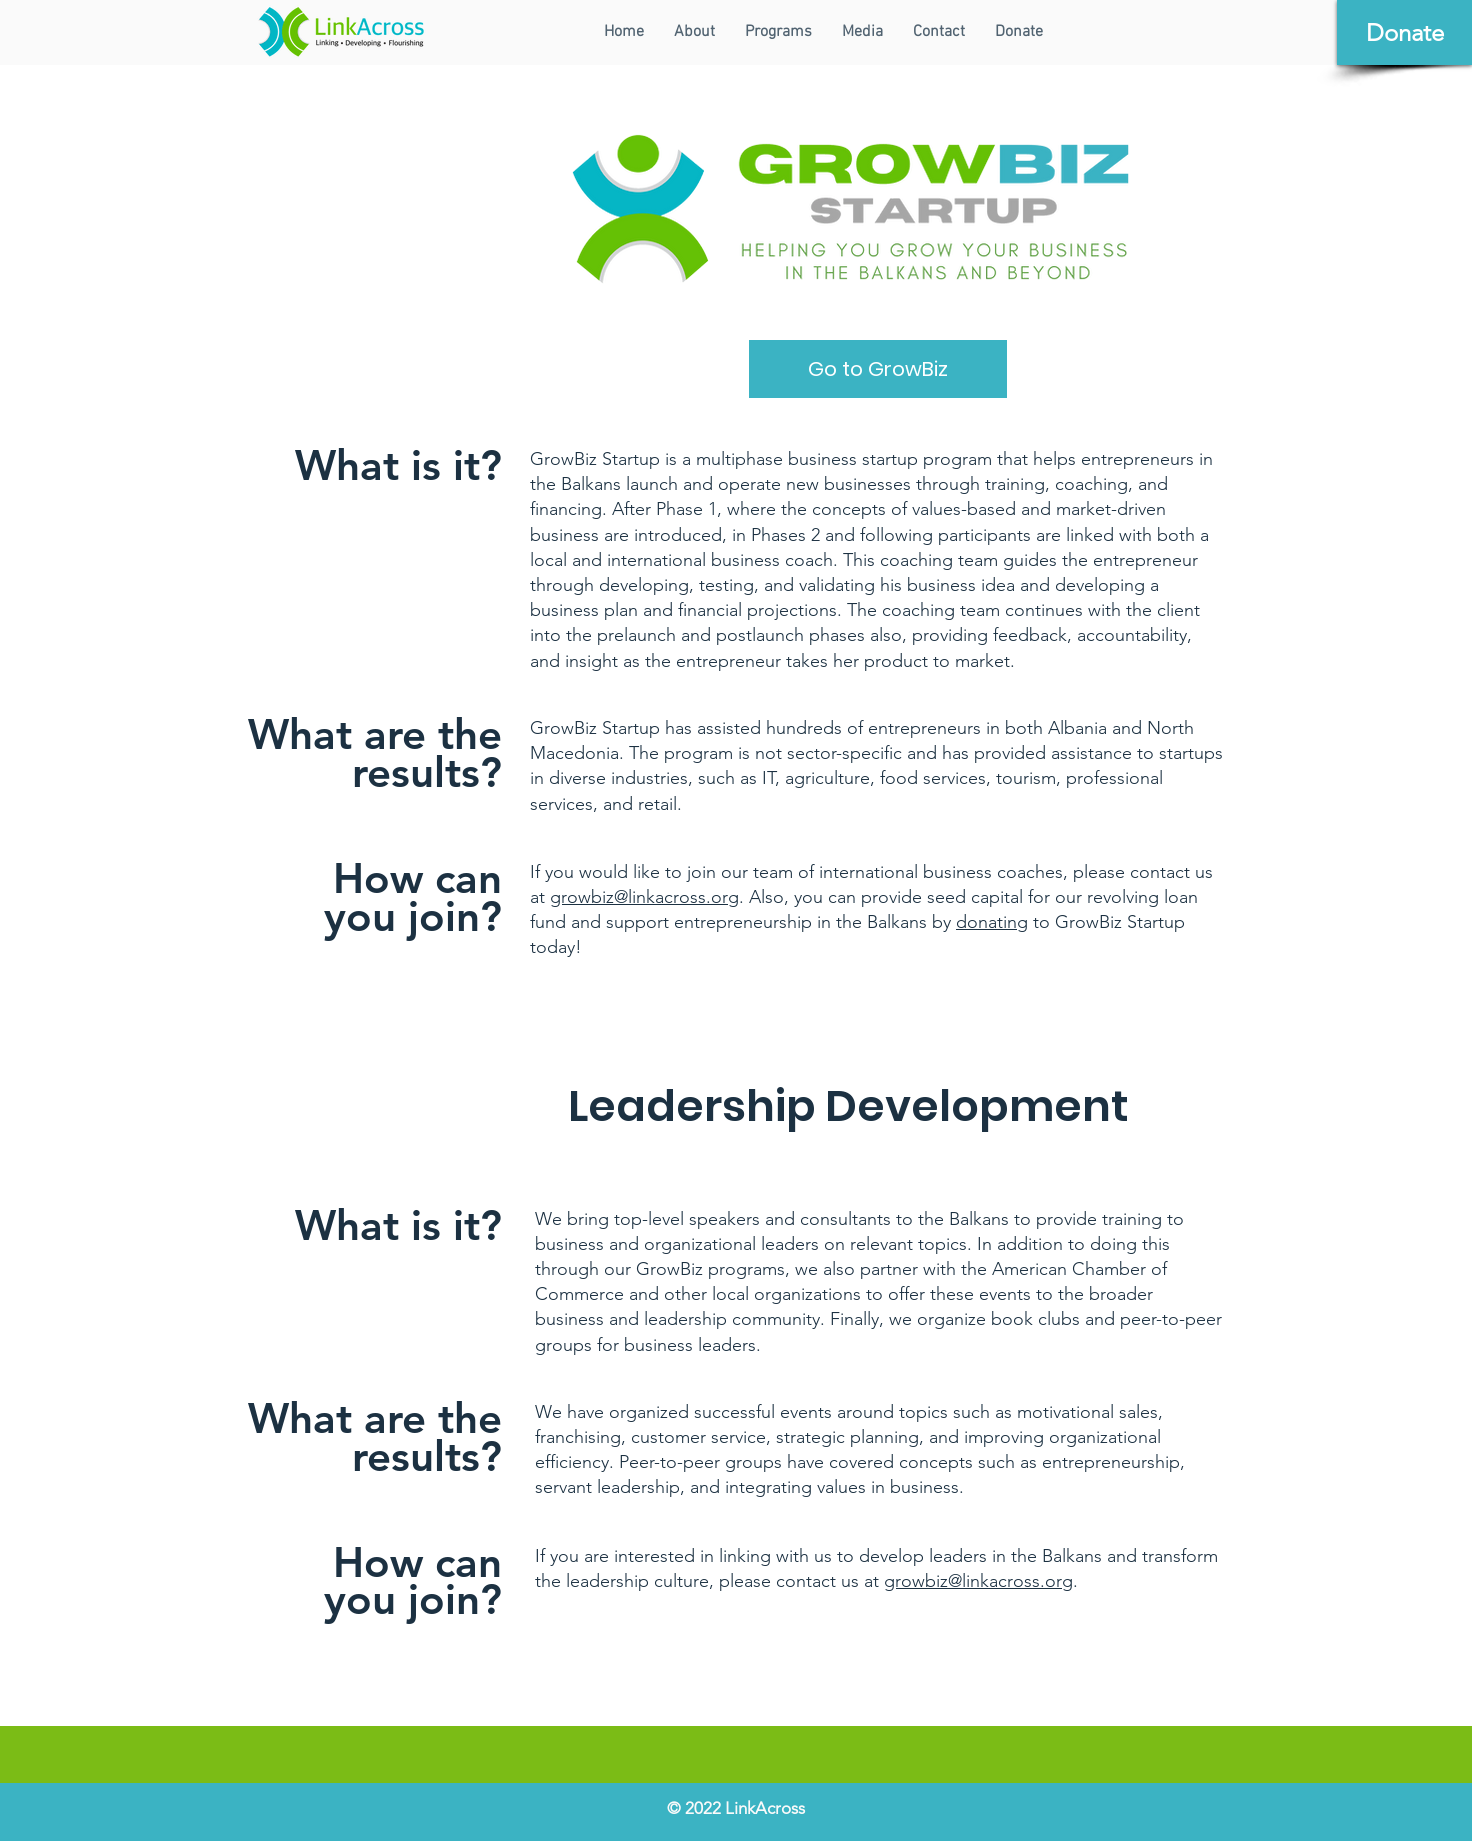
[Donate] (1404, 32)
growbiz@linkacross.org (644, 897)
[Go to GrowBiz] (878, 369)
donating (992, 922)
